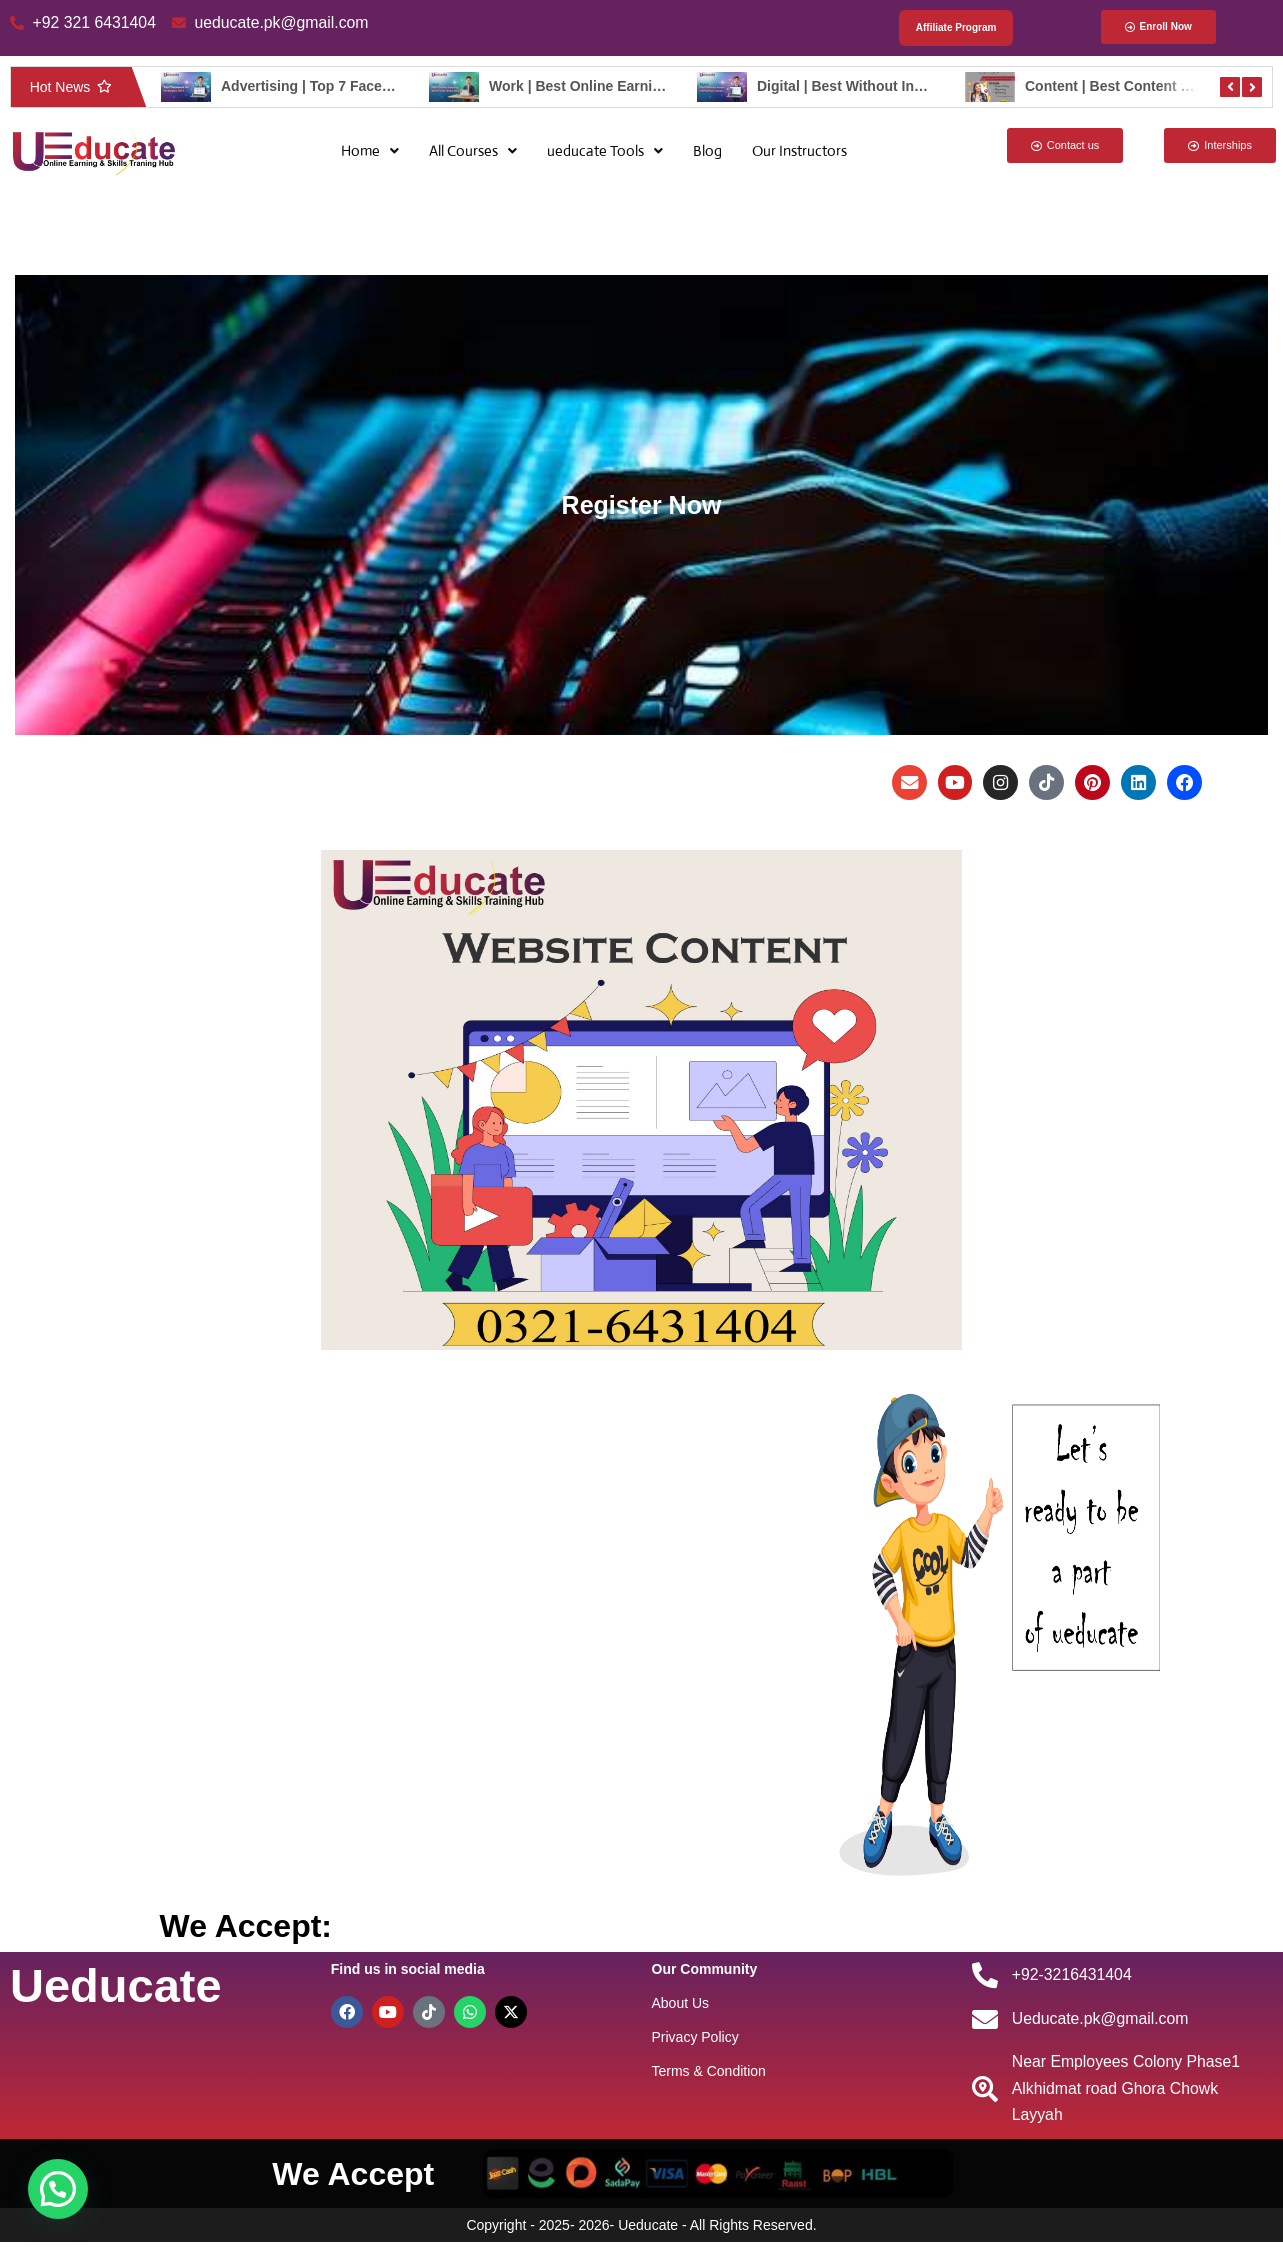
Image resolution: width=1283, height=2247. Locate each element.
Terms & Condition (709, 2073)
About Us (681, 2005)
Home (370, 151)
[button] (370, 151)
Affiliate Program (956, 28)
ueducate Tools (605, 151)
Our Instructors (799, 151)
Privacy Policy (695, 2039)
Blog (707, 151)
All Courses (473, 151)
